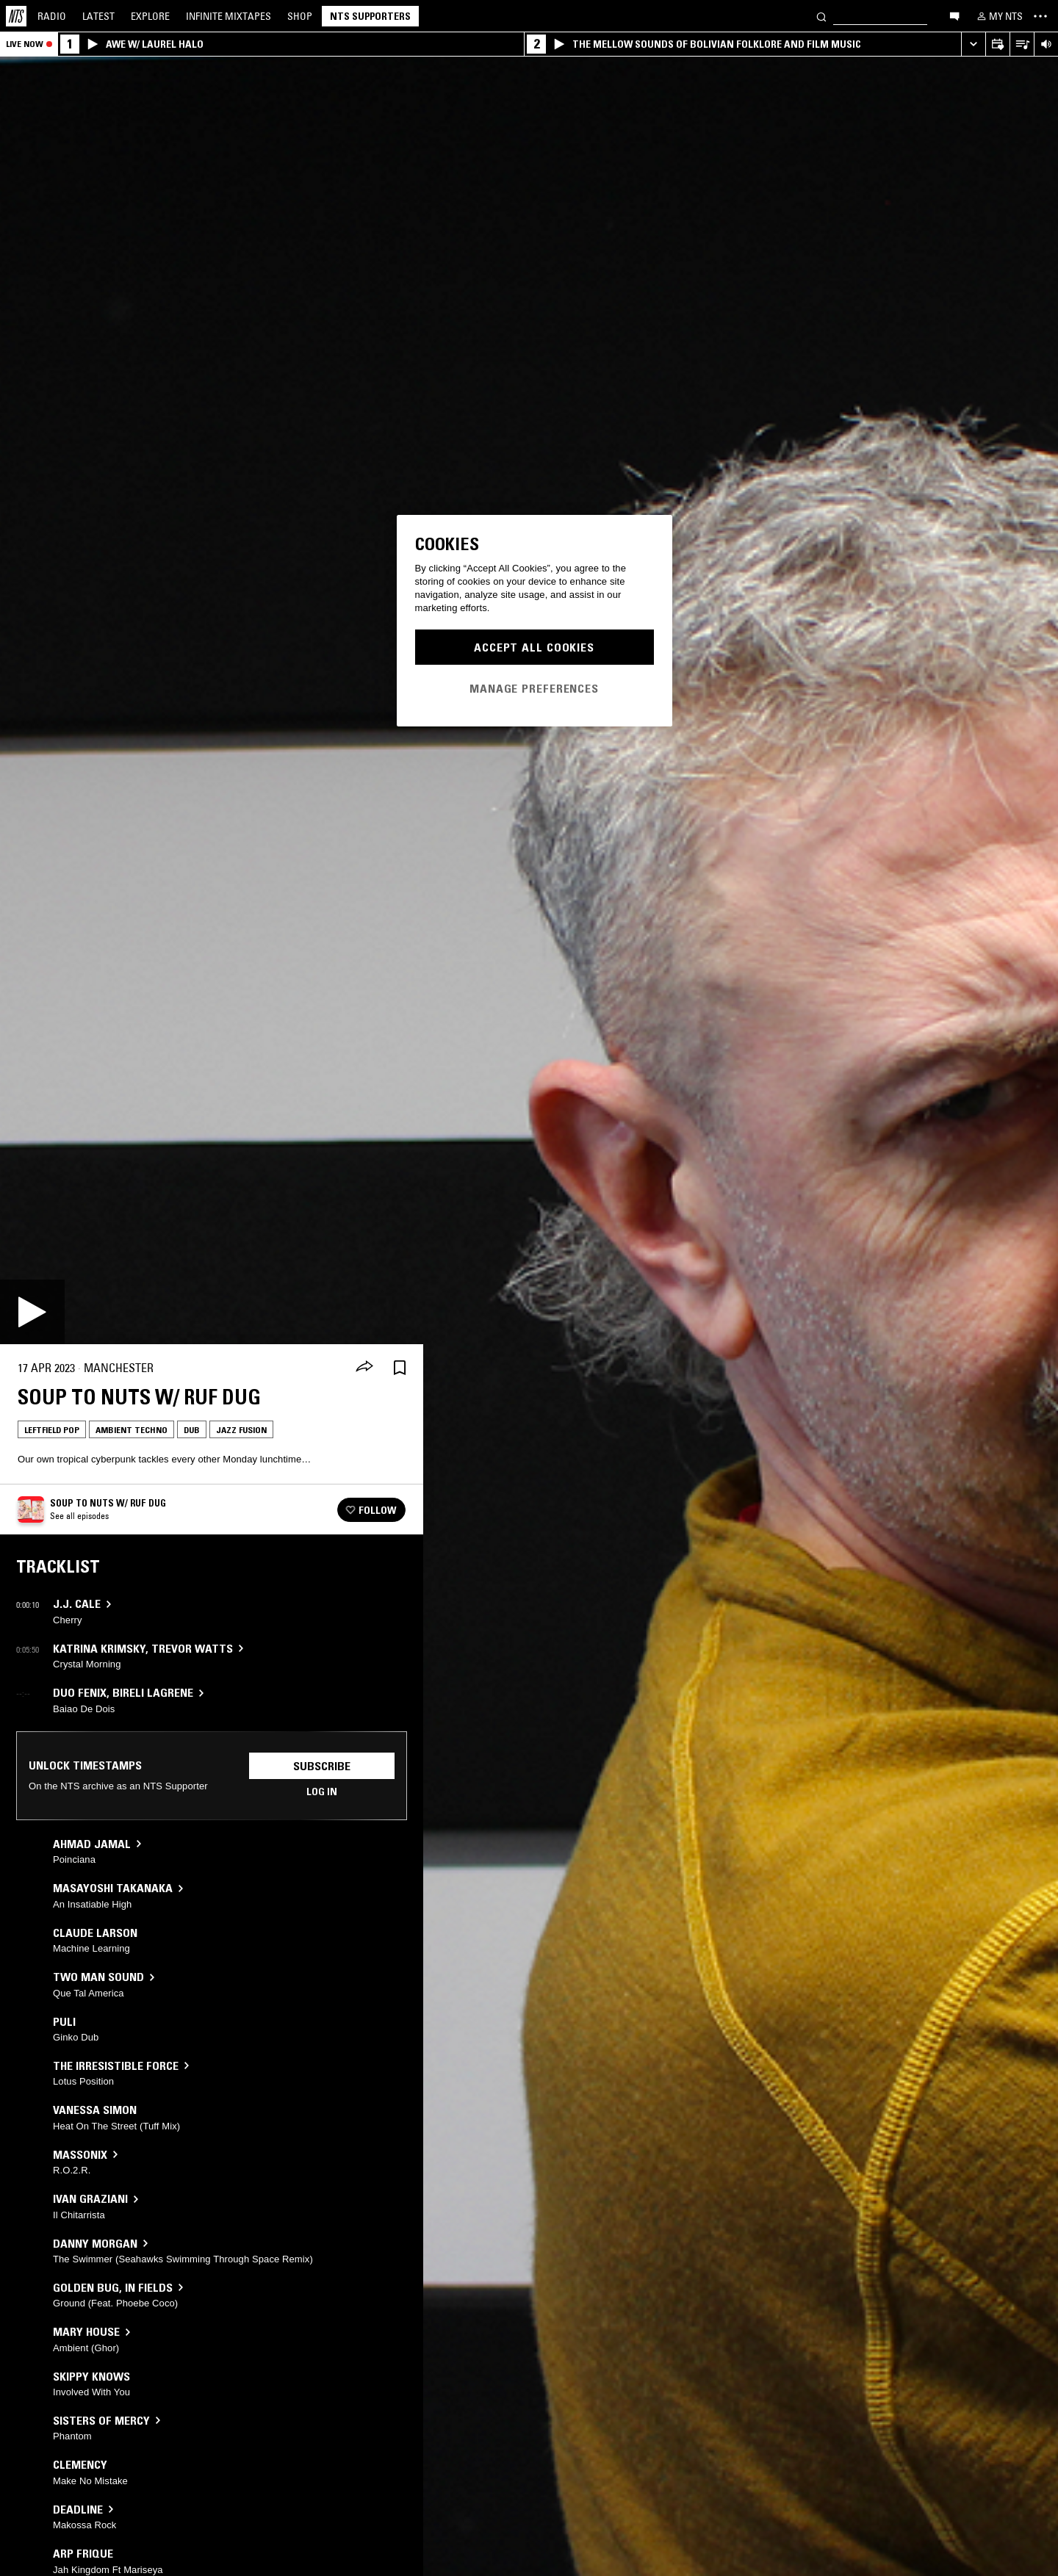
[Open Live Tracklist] (1022, 44)
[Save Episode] (399, 1368)
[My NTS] (998, 16)
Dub (192, 1429)
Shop (299, 16)
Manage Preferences (534, 688)
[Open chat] (954, 15)
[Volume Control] (1046, 44)
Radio (51, 16)
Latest (98, 16)
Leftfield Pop (51, 1429)
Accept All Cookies (534, 647)
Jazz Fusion (241, 1429)
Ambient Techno (132, 1429)
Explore (150, 16)
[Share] (364, 1367)
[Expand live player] (973, 44)
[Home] (16, 16)
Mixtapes (228, 16)
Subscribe (321, 1765)
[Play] (32, 1312)
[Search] (821, 16)
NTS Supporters (370, 16)
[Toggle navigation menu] (1040, 16)
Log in (321, 1791)
